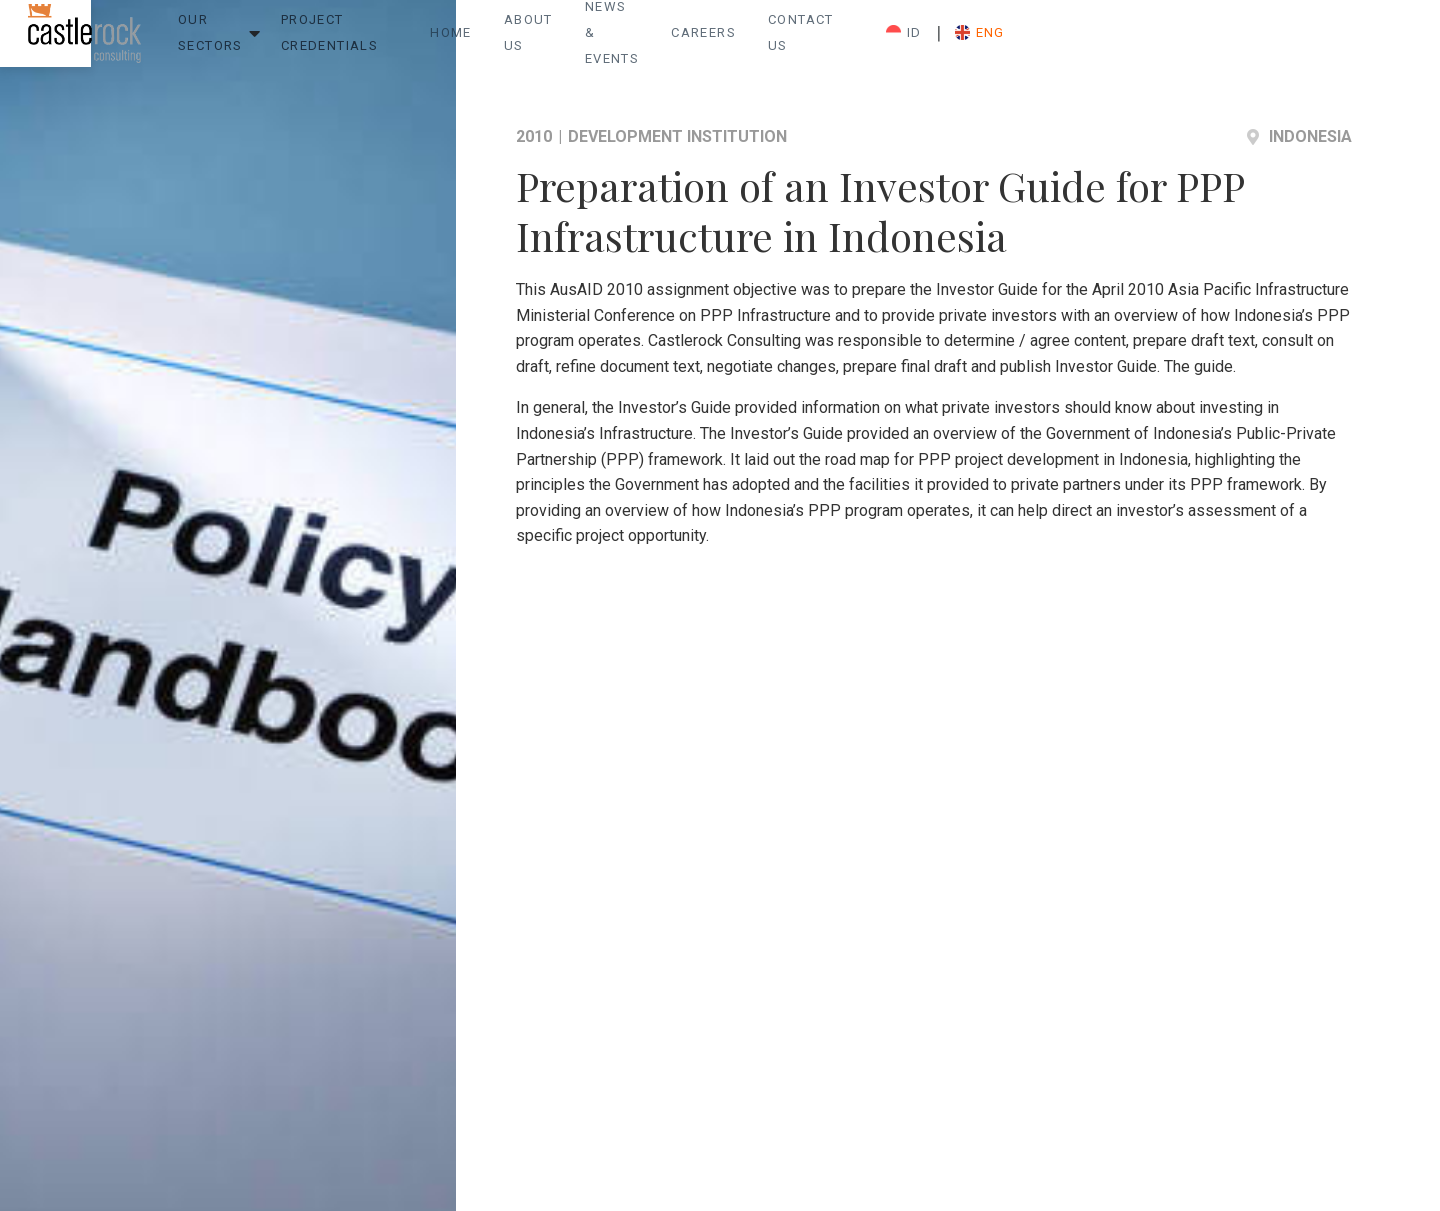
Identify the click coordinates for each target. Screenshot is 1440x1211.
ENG (1327, 41)
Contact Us (1104, 40)
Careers (994, 40)
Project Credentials (469, 40)
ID (1251, 41)
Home (657, 40)
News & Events (872, 40)
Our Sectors (298, 40)
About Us (745, 40)
